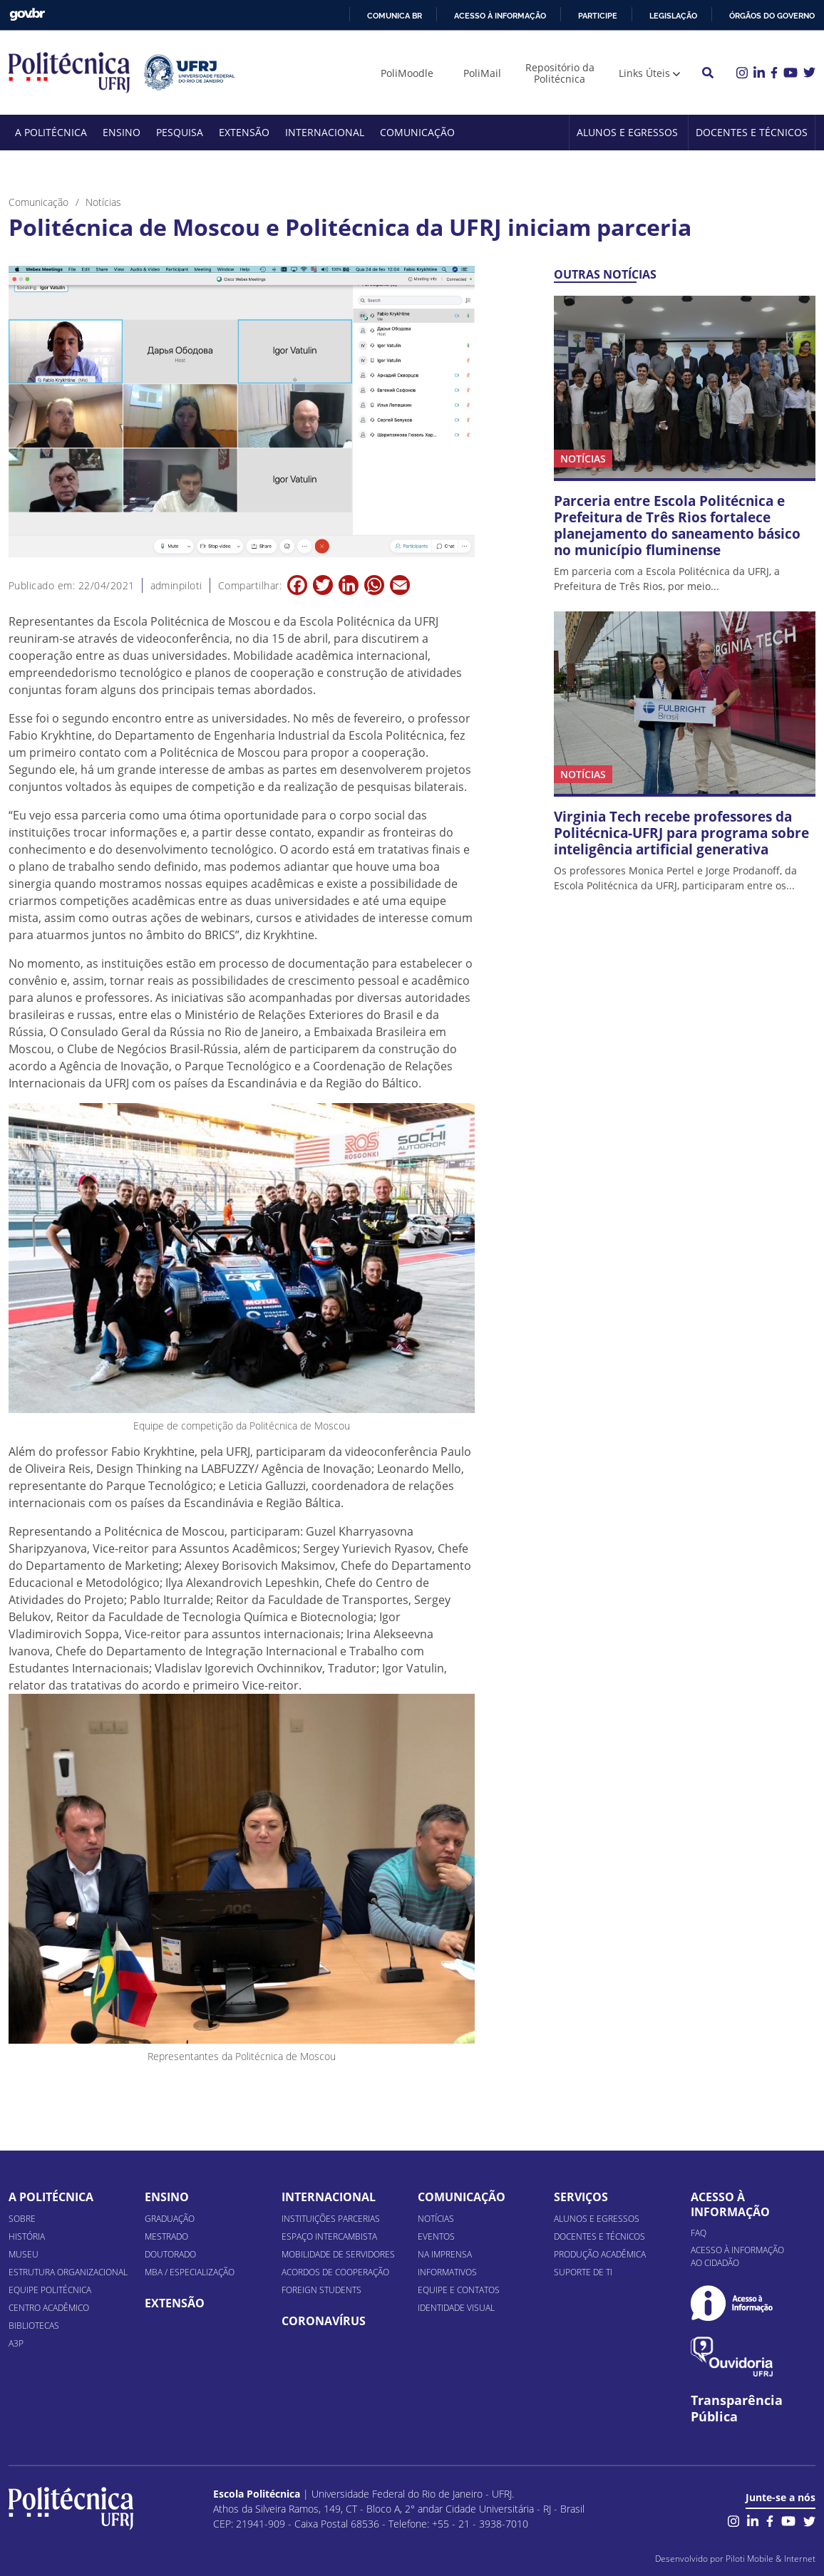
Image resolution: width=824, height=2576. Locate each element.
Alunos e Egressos (627, 132)
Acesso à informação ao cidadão (737, 2256)
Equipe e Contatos (459, 2290)
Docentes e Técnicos (752, 132)
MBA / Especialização (190, 2272)
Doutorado (170, 2254)
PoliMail (482, 73)
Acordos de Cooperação (335, 2272)
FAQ (698, 2233)
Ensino (121, 132)
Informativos (447, 2272)
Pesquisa (179, 132)
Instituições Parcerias (331, 2219)
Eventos (436, 2236)
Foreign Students (321, 2290)
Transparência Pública (737, 2408)
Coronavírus (324, 2321)
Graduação (170, 2219)
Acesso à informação (500, 16)
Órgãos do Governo (772, 16)
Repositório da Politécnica (559, 73)
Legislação (673, 16)
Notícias (436, 2219)
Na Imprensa (445, 2254)
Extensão (244, 132)
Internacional (324, 132)
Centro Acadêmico (49, 2308)
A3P (16, 2343)
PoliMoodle (407, 73)
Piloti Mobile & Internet (770, 2558)
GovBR (27, 14)
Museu (23, 2254)
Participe (597, 16)
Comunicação (417, 132)
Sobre (22, 2219)
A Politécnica (51, 132)
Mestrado (166, 2236)
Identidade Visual (456, 2308)
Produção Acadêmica (600, 2254)
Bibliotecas (34, 2325)
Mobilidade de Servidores (338, 2254)
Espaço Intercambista (329, 2236)
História (27, 2236)
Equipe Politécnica (50, 2290)
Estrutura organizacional (68, 2272)
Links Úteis (644, 73)
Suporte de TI (583, 2272)
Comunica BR (394, 16)
